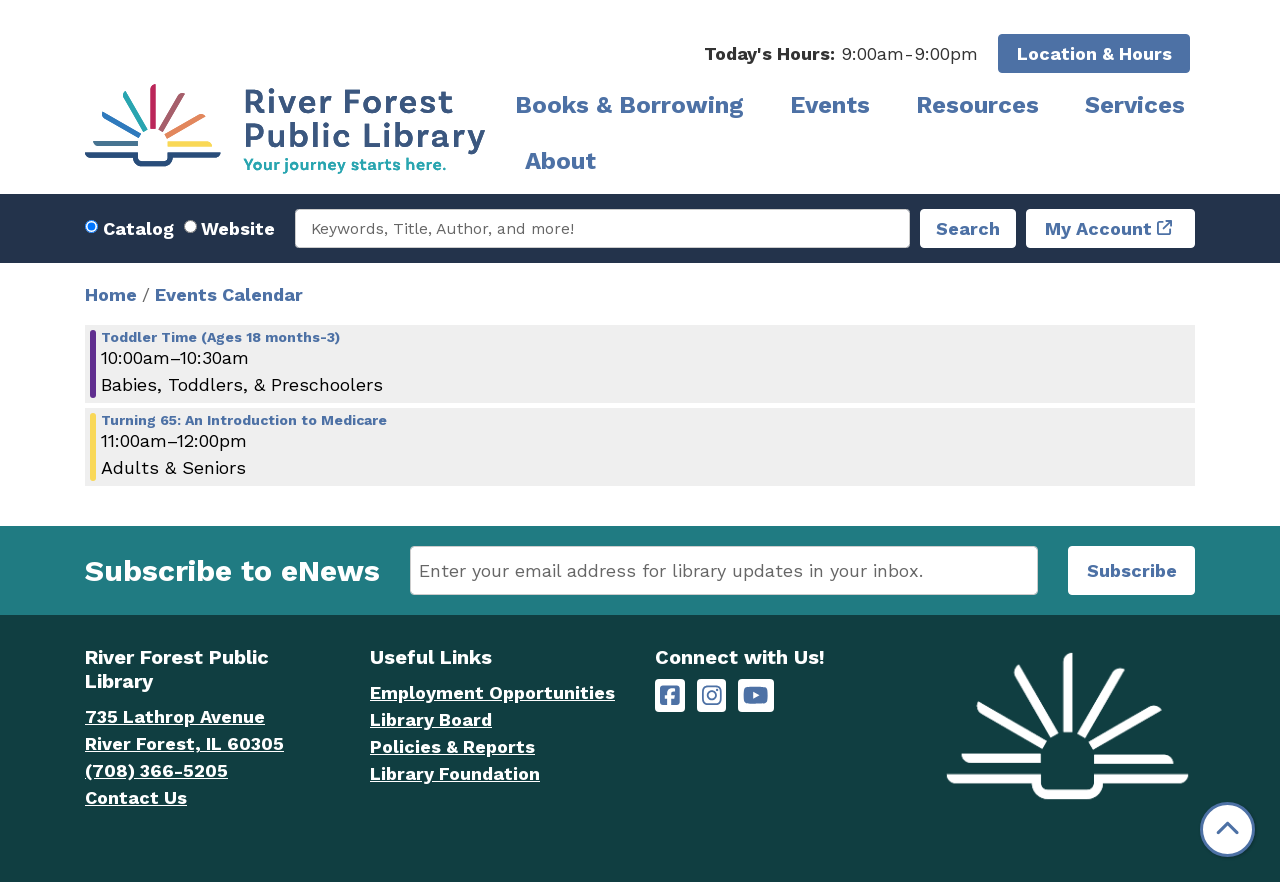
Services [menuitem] (1135, 105)
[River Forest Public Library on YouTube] (755, 695)
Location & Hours (1094, 53)
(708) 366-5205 (156, 770)
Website (238, 228)
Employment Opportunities (492, 692)
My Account (1098, 228)
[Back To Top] (1227, 829)
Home (111, 294)
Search (968, 228)
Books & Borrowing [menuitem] (629, 105)
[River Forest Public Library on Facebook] (670, 695)
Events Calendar (229, 294)
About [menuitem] (560, 161)
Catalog (138, 228)
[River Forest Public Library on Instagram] (712, 695)
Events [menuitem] (830, 105)
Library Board (431, 719)
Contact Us (136, 797)
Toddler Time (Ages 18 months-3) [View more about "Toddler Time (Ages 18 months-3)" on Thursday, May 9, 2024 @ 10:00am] (220, 337)
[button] (841, 53)
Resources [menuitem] (977, 105)
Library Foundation (455, 773)
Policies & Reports (452, 746)
